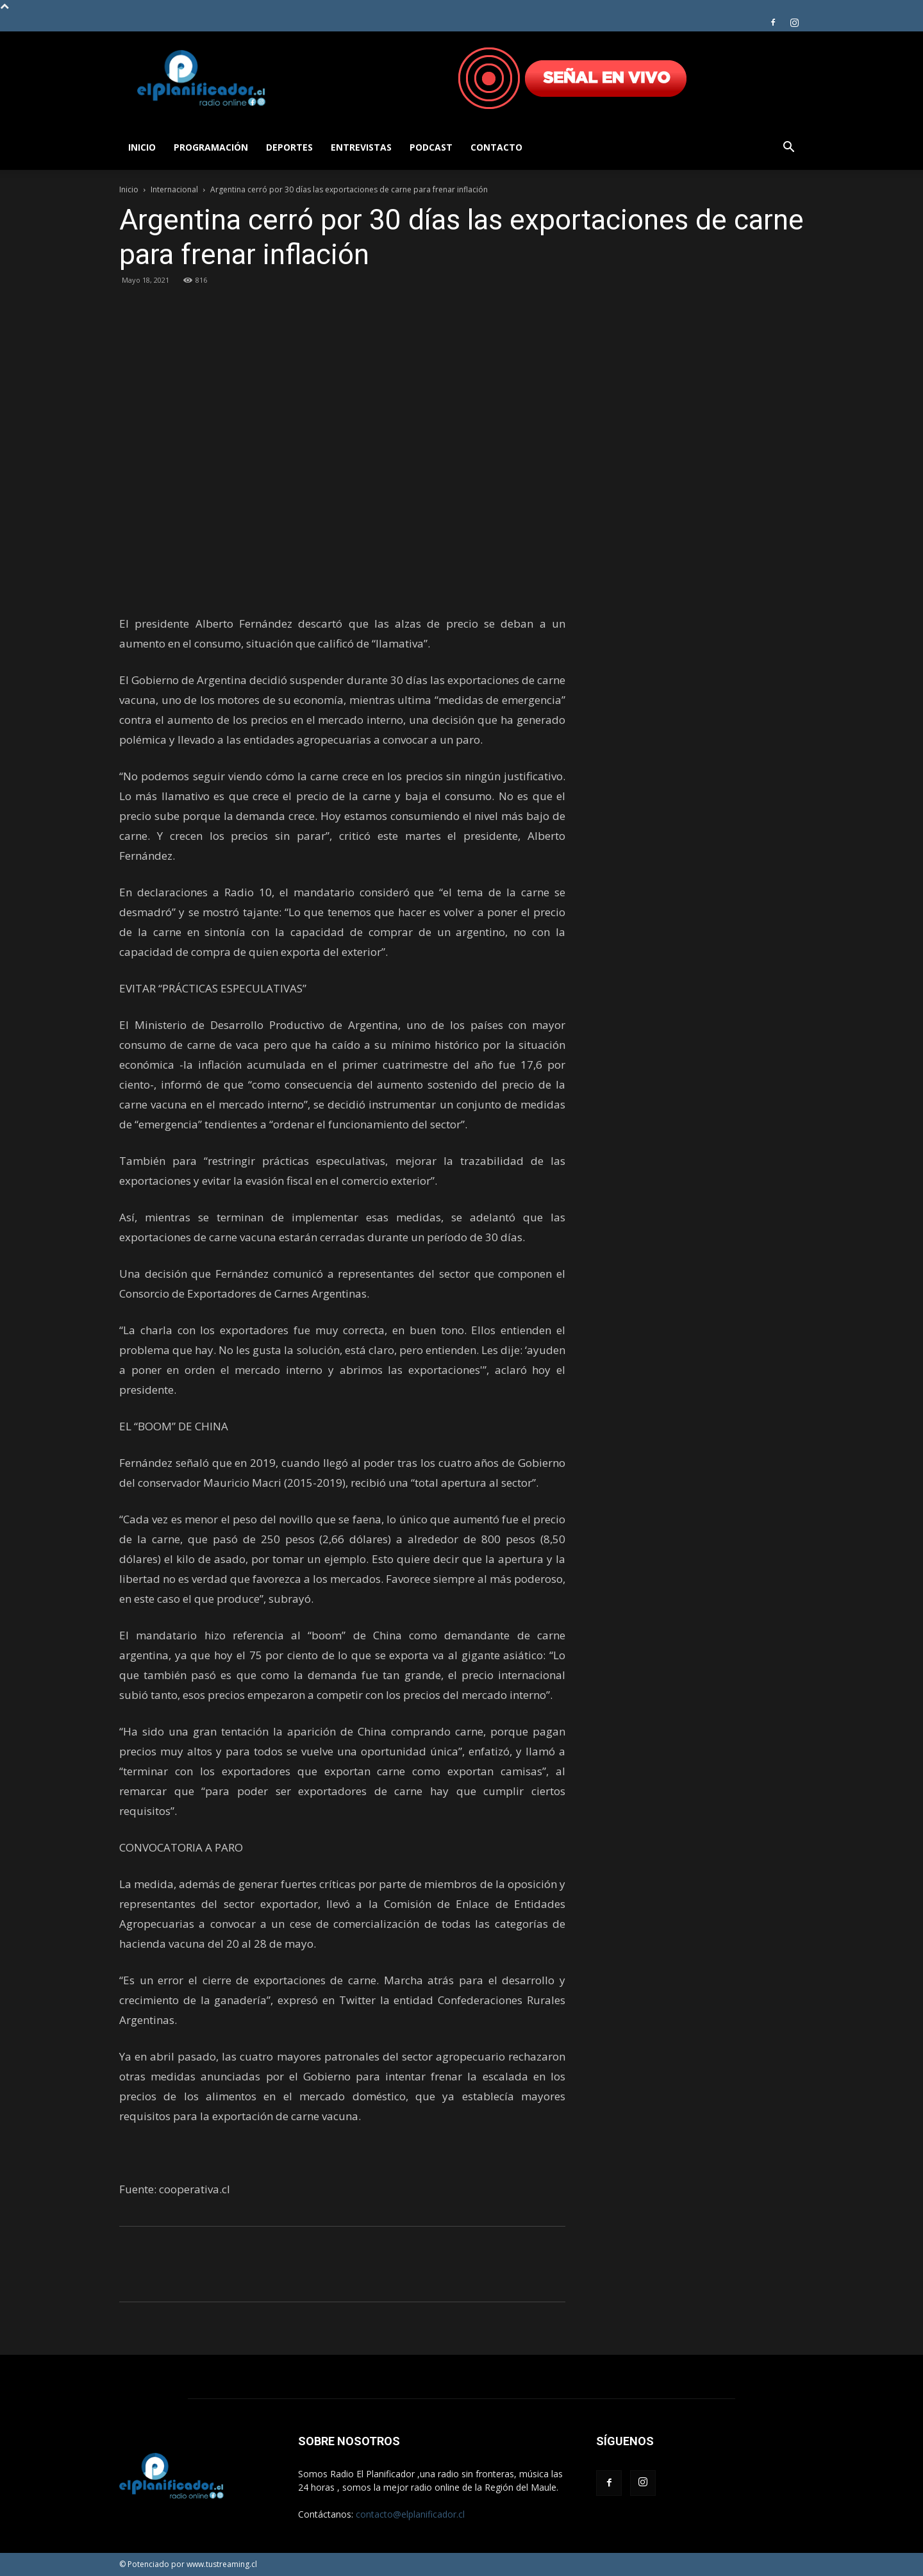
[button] (788, 148)
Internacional (174, 189)
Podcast (431, 147)
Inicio (142, 147)
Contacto (496, 147)
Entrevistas (361, 147)
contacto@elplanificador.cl (410, 2514)
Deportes (289, 147)
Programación (211, 147)
